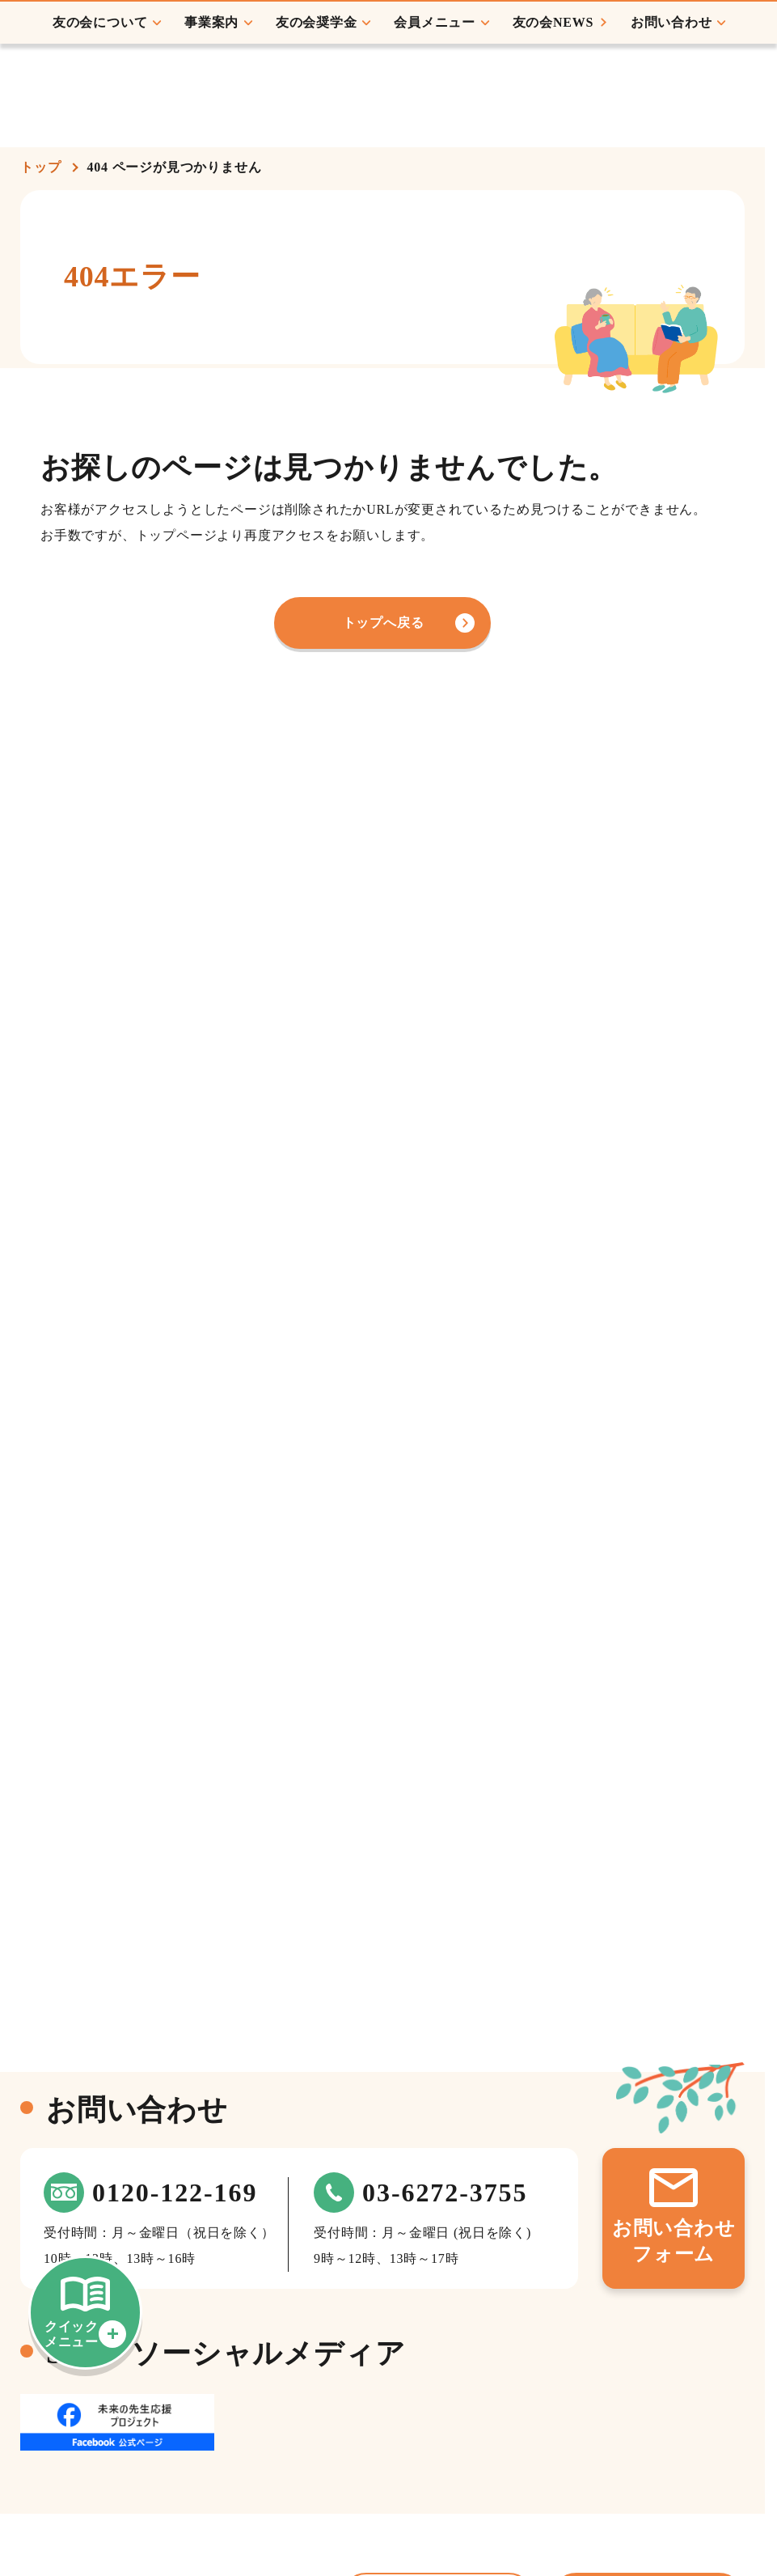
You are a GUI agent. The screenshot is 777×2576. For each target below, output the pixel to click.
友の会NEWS (547, 114)
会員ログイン (532, 40)
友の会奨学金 (310, 114)
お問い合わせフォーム (674, 2241)
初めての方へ (724, 55)
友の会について (93, 114)
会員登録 (637, 40)
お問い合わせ (665, 114)
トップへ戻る (383, 622)
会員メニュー (429, 114)
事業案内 (205, 114)
